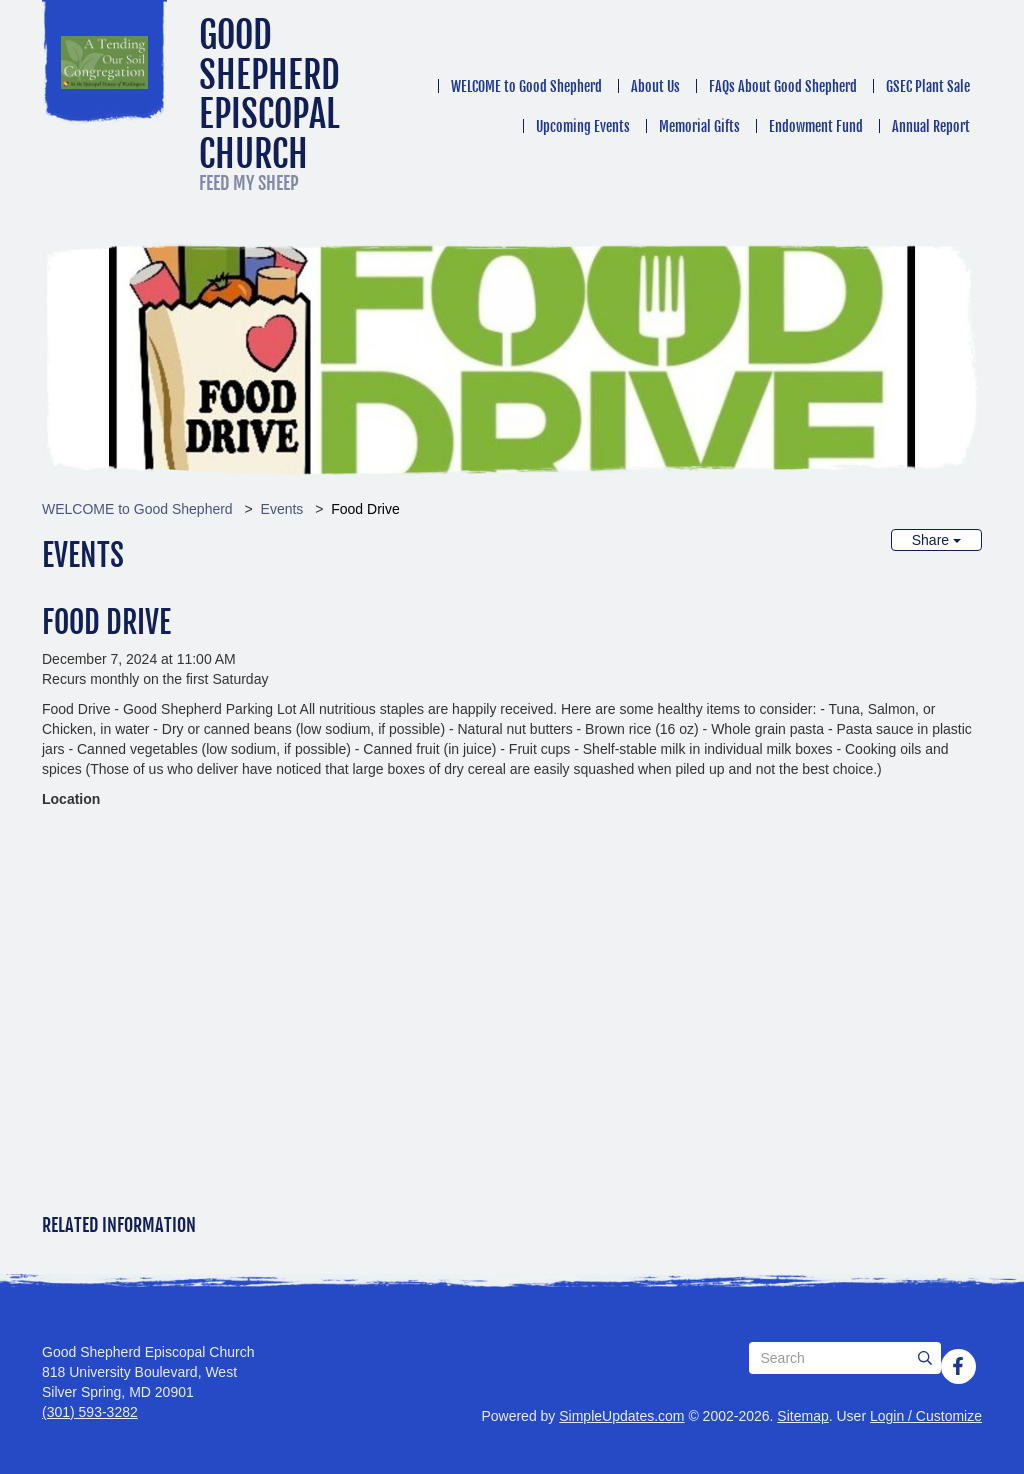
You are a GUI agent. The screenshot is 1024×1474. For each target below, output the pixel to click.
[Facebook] (958, 1366)
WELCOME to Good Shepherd (526, 86)
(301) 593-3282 (90, 1412)
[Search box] (845, 1358)
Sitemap (802, 1416)
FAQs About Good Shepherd (783, 86)
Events (282, 509)
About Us (655, 86)
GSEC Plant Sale (928, 86)
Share (936, 540)
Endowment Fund (816, 126)
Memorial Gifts (699, 126)
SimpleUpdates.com (621, 1416)
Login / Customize (926, 1416)
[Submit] (925, 1358)
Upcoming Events (583, 126)
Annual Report (931, 126)
